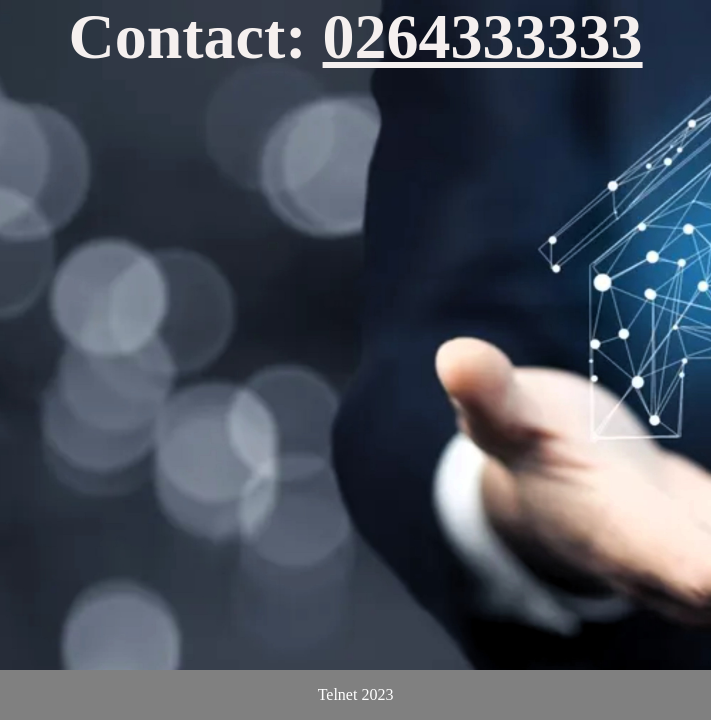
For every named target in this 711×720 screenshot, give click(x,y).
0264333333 (483, 36)
